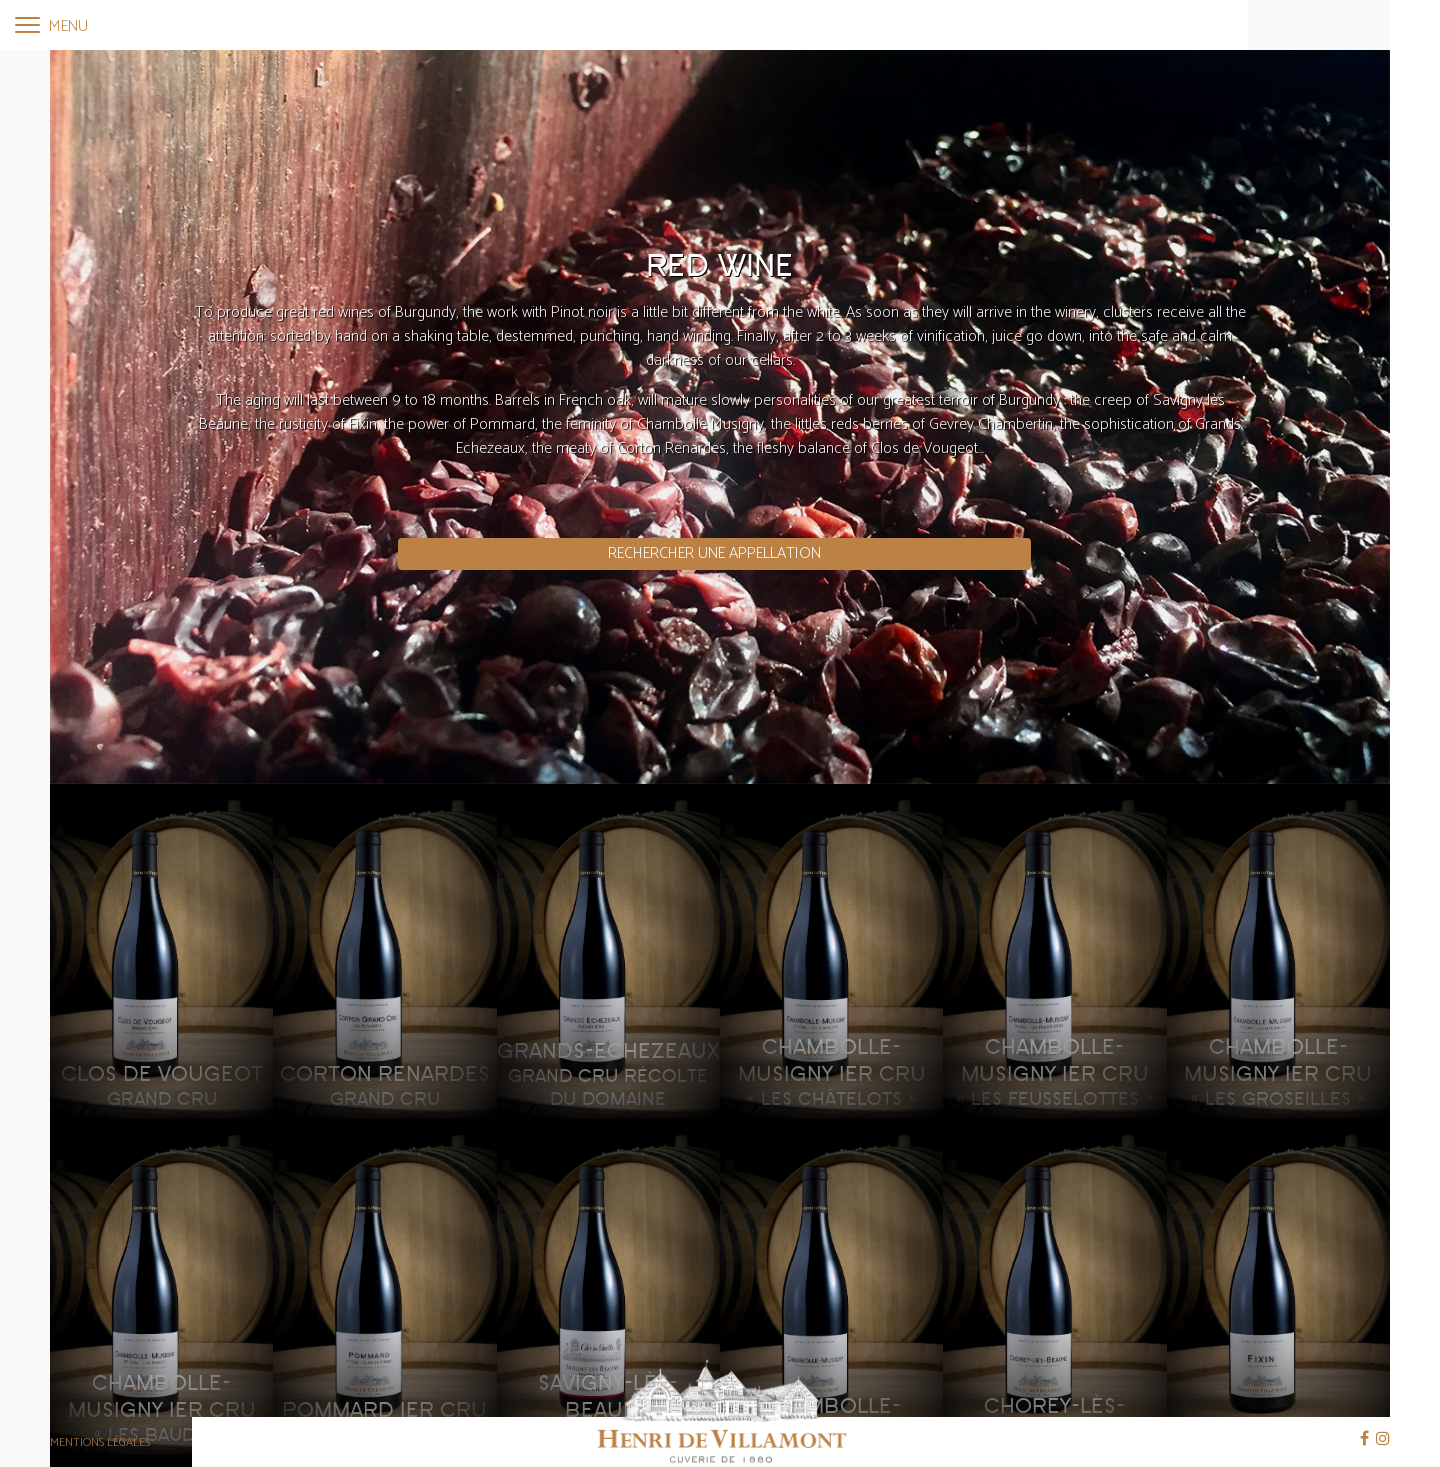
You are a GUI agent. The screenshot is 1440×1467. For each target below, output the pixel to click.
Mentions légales (100, 1442)
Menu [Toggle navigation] (51, 26)
